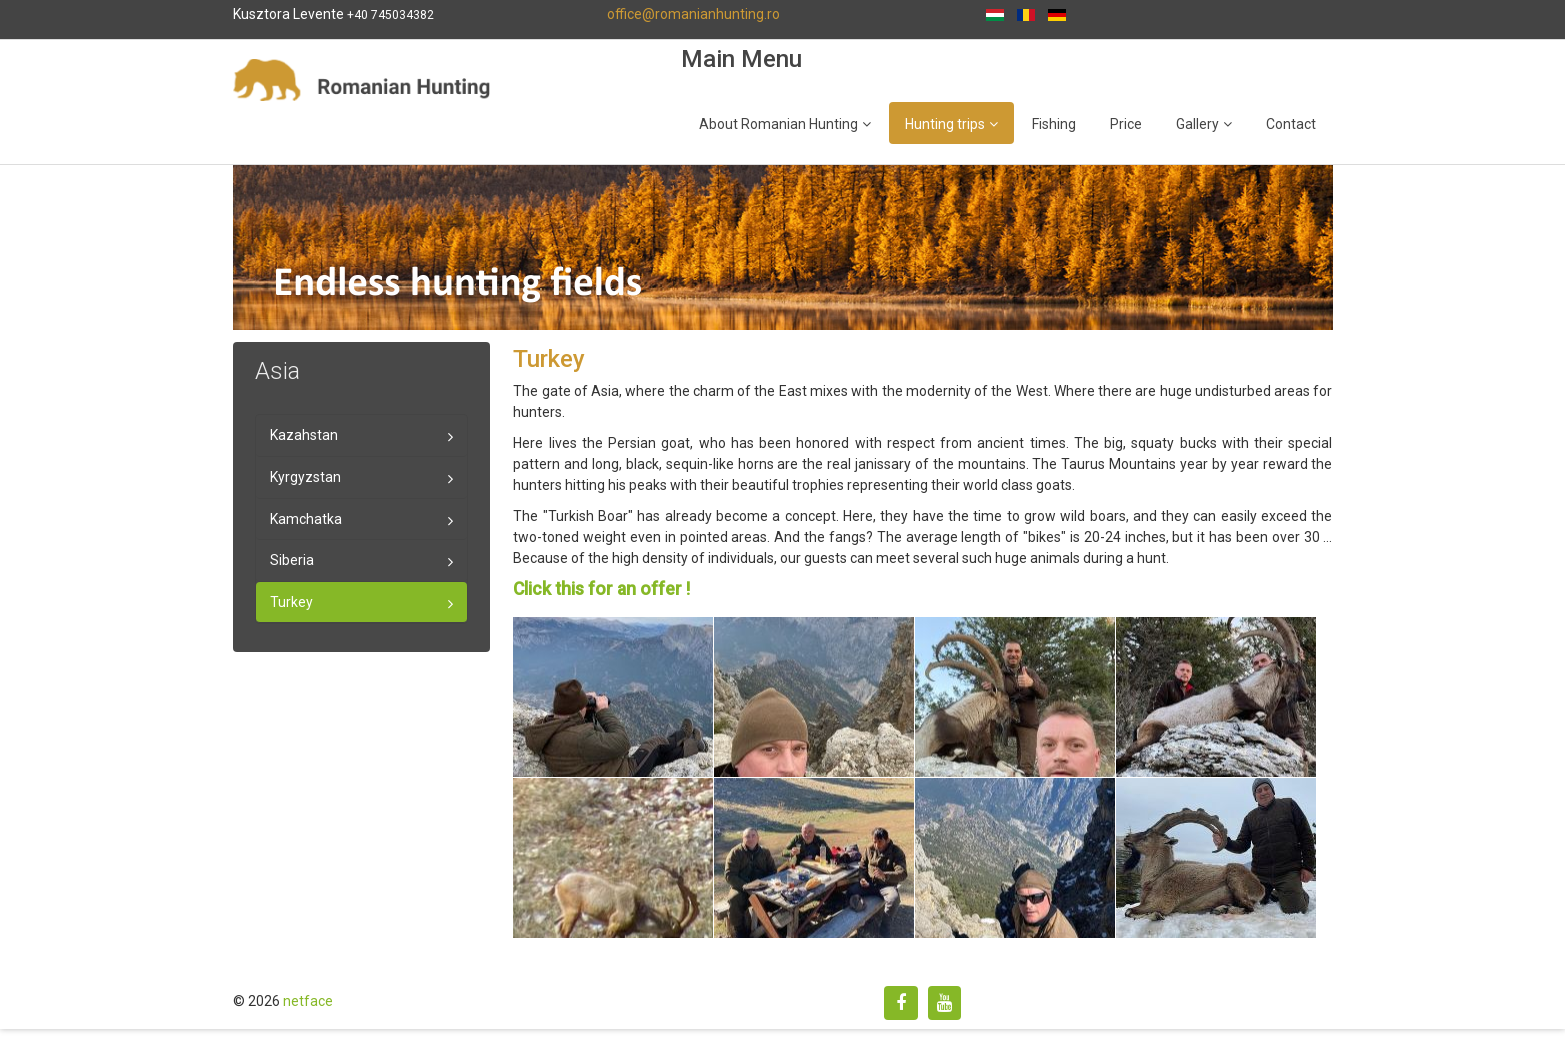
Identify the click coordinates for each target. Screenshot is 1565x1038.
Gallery (1197, 124)
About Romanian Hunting (778, 124)
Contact (1291, 124)
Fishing (1054, 124)
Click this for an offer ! (601, 589)
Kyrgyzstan (305, 477)
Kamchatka (306, 519)
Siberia (292, 560)
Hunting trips (945, 124)
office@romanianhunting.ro (693, 14)
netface (308, 1001)
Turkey (291, 602)
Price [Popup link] (1126, 124)
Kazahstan (304, 435)
